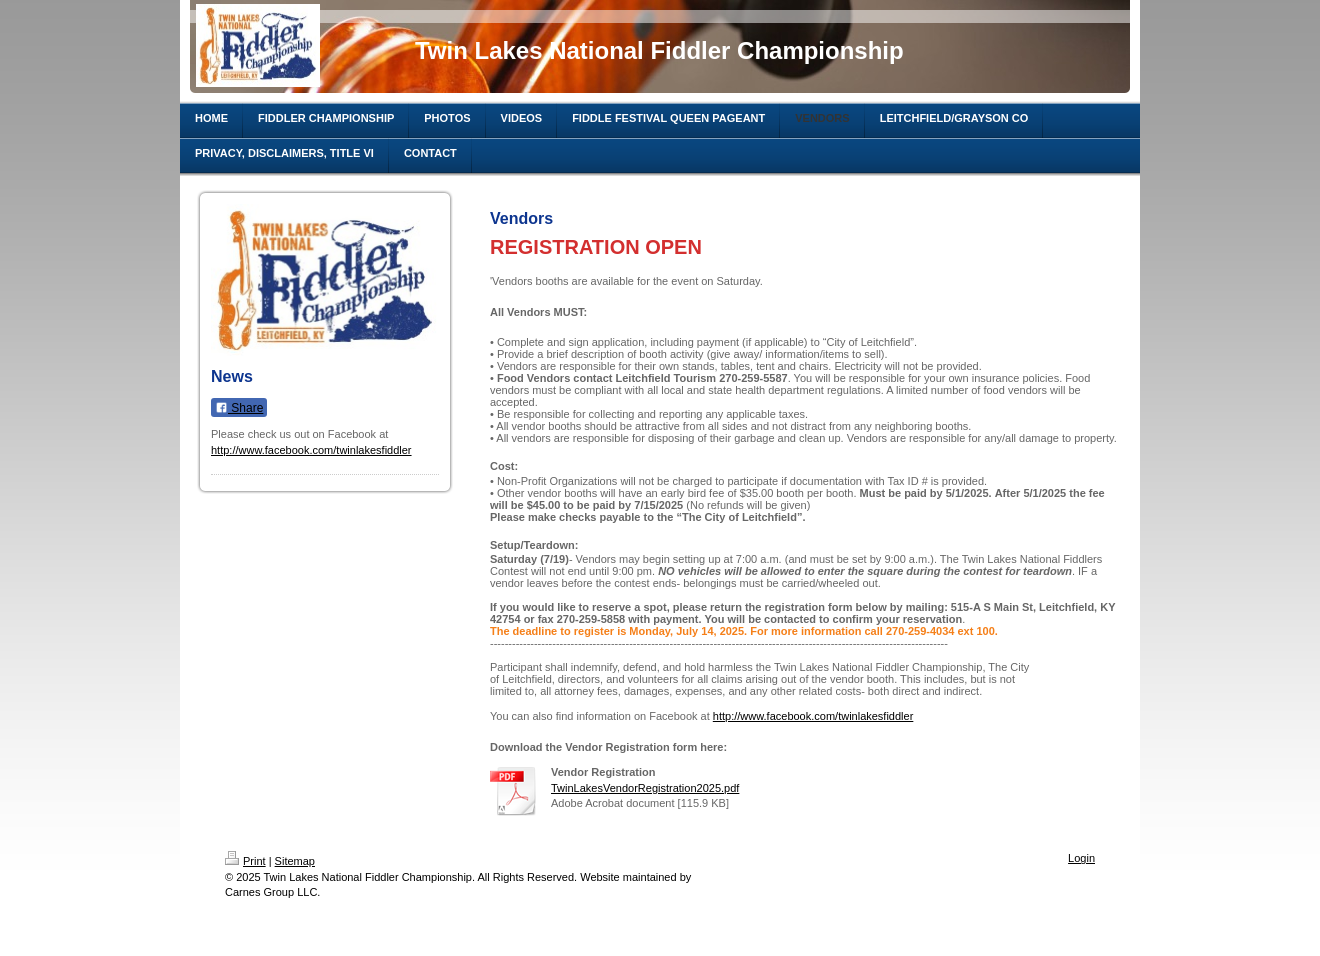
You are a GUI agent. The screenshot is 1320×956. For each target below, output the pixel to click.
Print (245, 861)
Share (239, 408)
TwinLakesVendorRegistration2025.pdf (645, 788)
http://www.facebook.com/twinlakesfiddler (311, 450)
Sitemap (295, 861)
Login (1081, 858)
